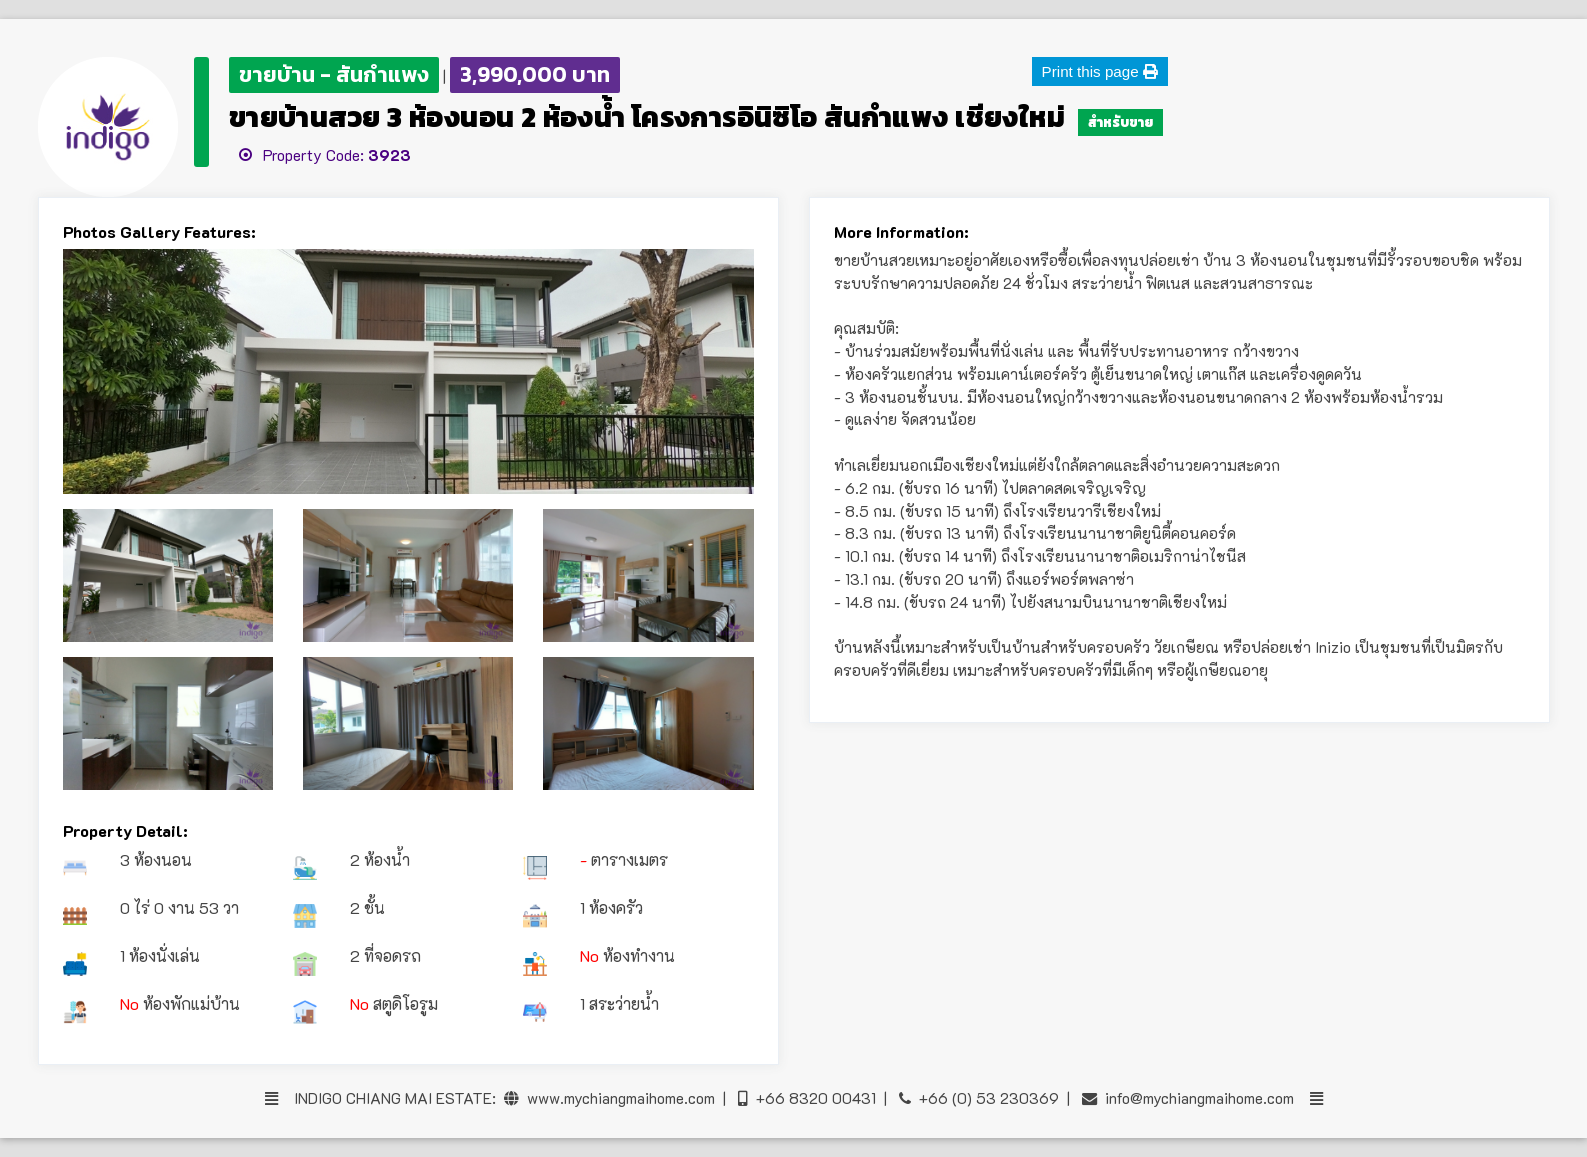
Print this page (1100, 71)
